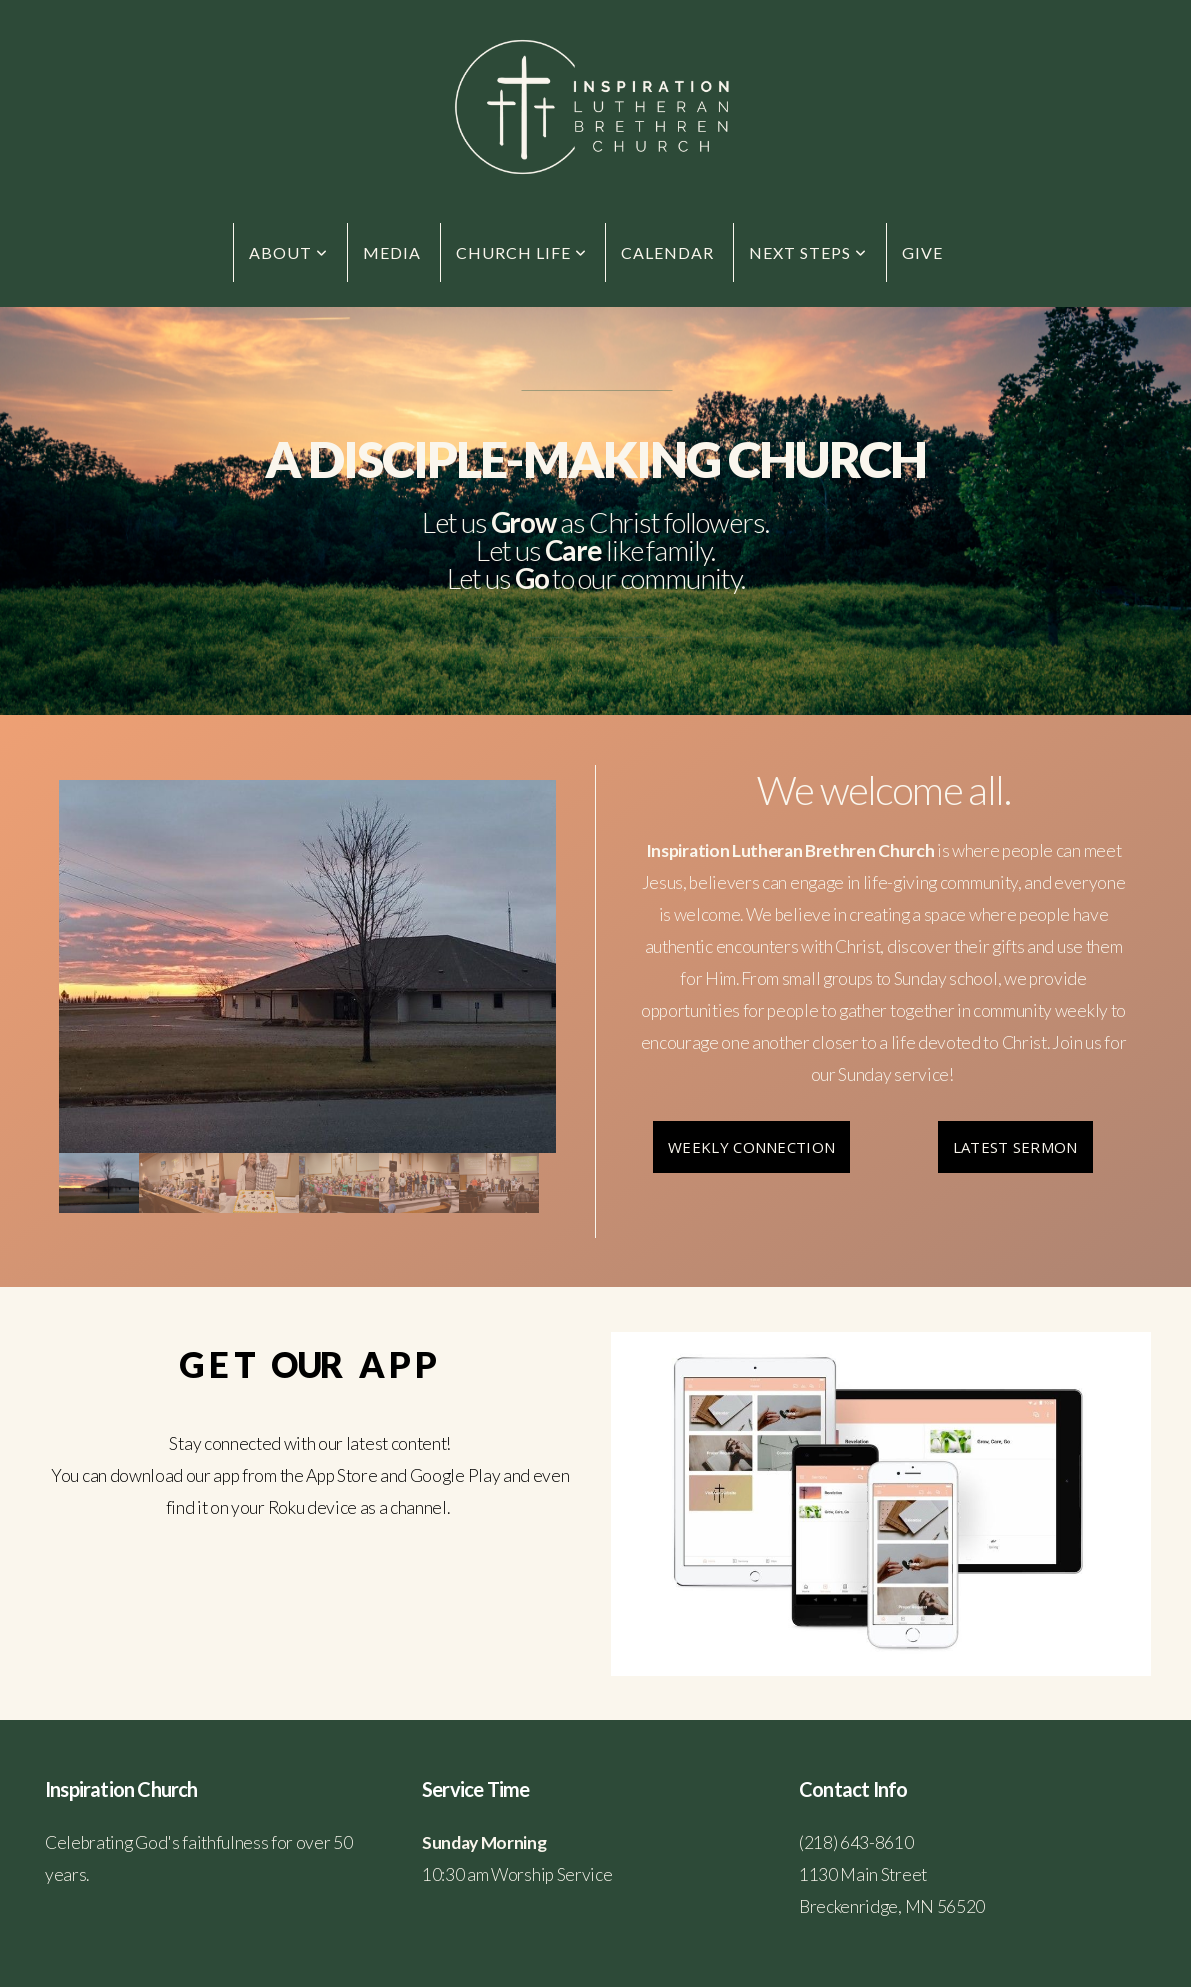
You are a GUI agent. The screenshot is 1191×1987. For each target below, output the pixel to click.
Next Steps (808, 252)
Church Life (521, 252)
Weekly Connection (751, 1147)
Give (922, 252)
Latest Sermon (1015, 1147)
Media (392, 252)
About (288, 252)
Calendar (667, 252)
